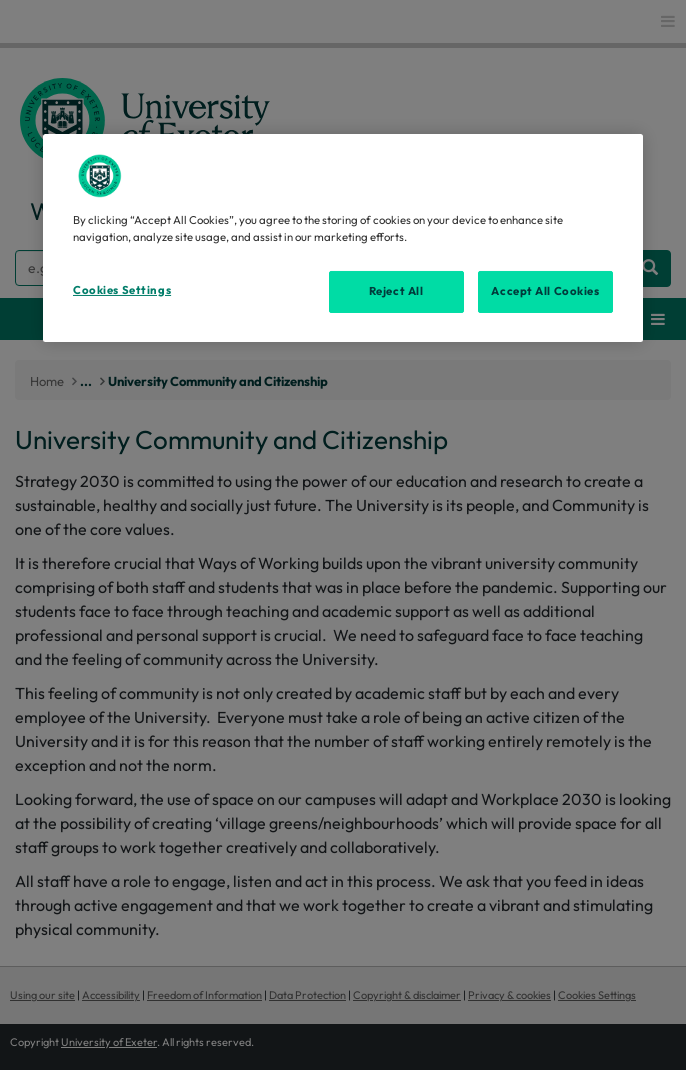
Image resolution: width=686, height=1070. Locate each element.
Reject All (396, 291)
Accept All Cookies (545, 291)
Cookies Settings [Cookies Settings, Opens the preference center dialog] (122, 290)
